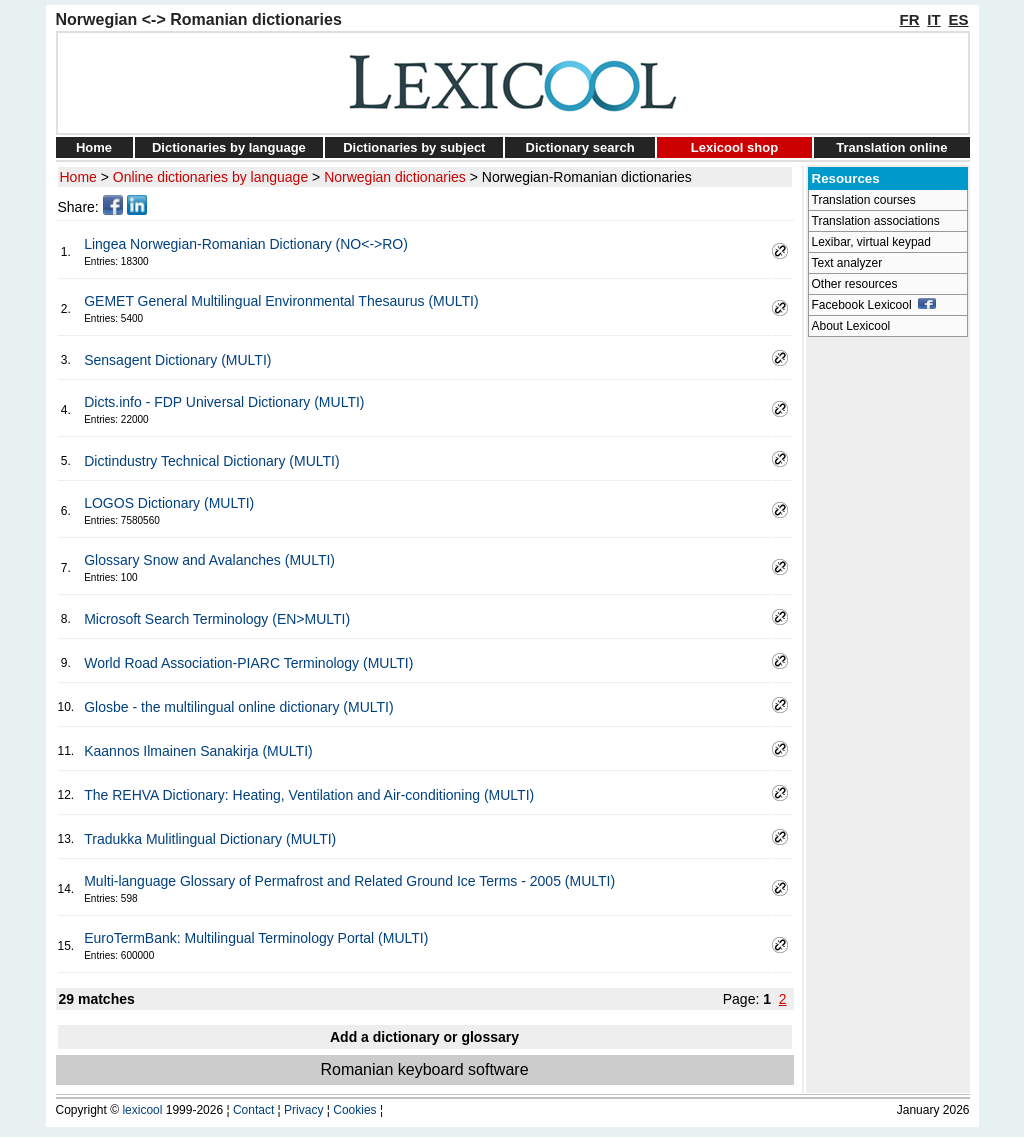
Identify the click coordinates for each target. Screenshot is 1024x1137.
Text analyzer (847, 263)
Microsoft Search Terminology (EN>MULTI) (217, 619)
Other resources (855, 284)
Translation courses (864, 200)
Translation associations (876, 221)
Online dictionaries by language (210, 177)
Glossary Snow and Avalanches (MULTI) (209, 560)
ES (958, 19)
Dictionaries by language (229, 147)
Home (94, 147)
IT (933, 19)
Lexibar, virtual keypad (871, 242)
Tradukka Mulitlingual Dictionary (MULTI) (210, 839)
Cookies (354, 1110)
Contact (253, 1110)
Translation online (891, 147)
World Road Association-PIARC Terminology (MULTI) (248, 663)
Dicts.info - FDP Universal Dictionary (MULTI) (224, 402)
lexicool (142, 1110)
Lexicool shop (734, 147)
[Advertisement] (888, 646)
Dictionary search (580, 147)
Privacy (303, 1110)
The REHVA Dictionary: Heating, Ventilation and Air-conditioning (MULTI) (309, 795)
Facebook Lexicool (874, 305)
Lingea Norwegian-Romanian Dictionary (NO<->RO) (246, 244)
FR (910, 19)
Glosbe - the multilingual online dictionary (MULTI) (238, 707)
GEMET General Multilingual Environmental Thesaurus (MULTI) (281, 301)
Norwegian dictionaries (395, 177)
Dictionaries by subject (414, 147)
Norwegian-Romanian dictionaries (587, 177)
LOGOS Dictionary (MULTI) (169, 503)
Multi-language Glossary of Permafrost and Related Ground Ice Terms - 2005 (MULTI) (349, 881)
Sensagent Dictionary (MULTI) (177, 360)
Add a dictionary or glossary (424, 1037)
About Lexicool (851, 326)
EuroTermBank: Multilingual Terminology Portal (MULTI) (256, 938)
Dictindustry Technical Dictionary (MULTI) (211, 461)
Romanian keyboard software (424, 1069)
